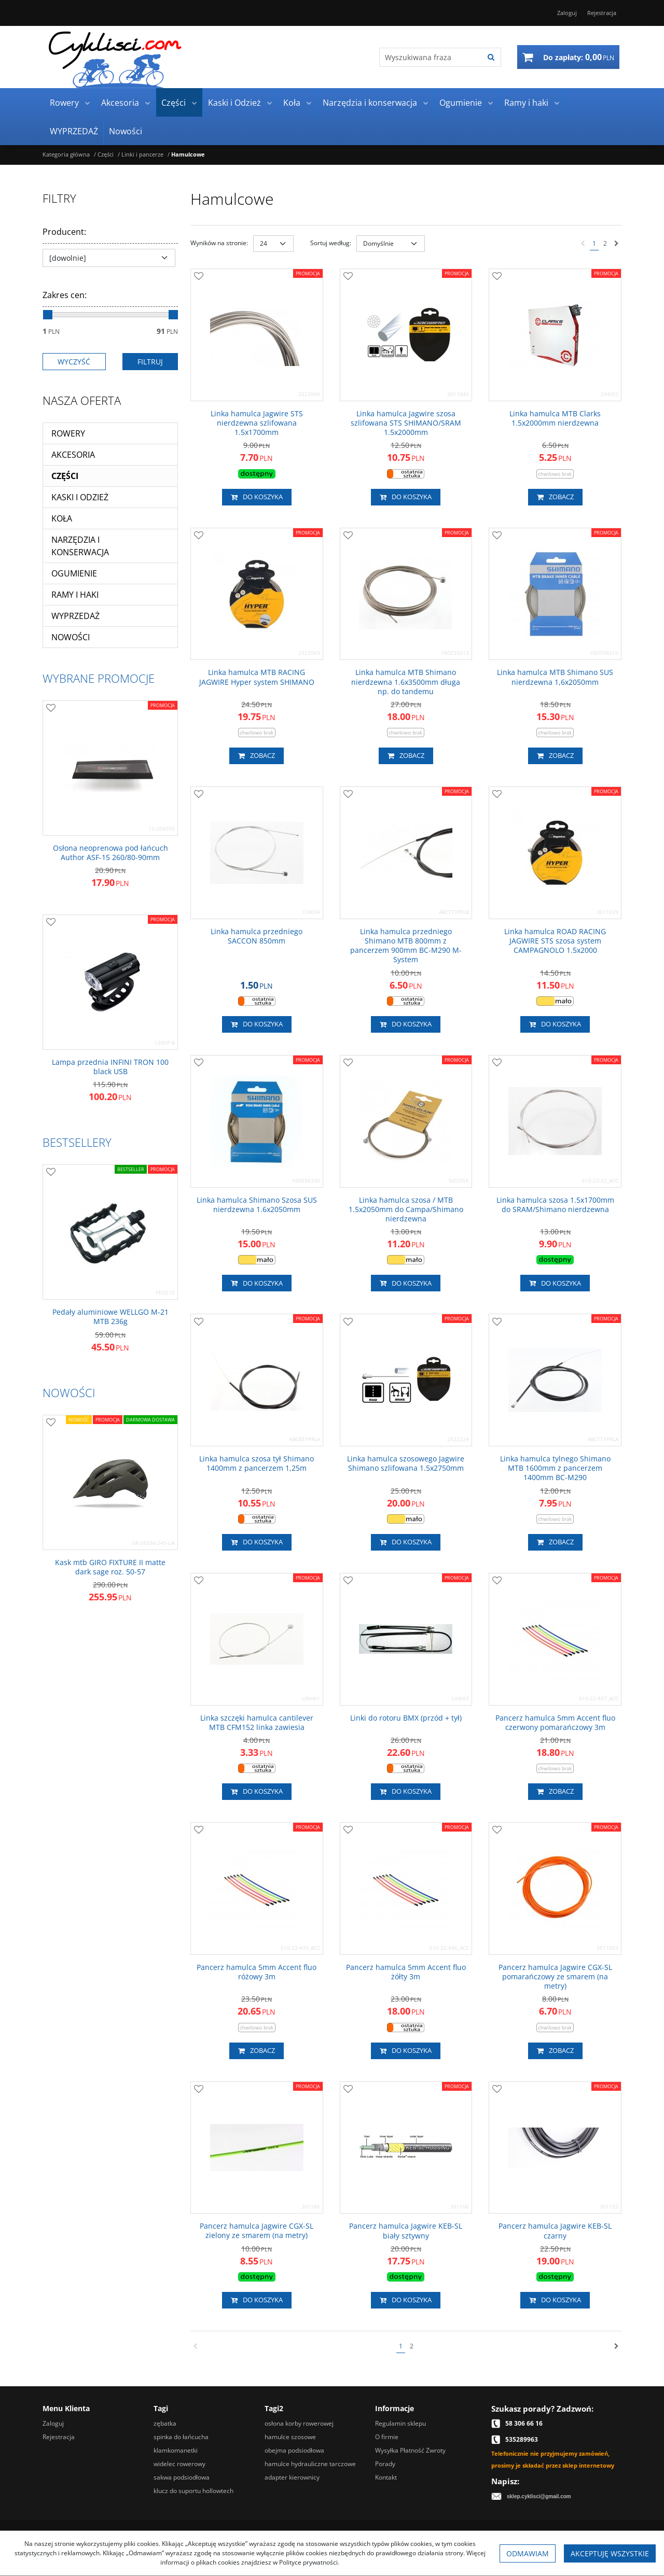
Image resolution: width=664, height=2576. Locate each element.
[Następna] (616, 243)
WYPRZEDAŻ (74, 131)
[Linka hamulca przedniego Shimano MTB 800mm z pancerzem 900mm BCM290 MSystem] (406, 946)
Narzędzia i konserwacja (370, 102)
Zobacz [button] (555, 497)
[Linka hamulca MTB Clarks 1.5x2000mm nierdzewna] (555, 418)
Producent (64, 232)
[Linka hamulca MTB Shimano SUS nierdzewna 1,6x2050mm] (555, 677)
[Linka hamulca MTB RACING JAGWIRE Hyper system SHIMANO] (257, 677)
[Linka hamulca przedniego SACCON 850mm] (257, 936)
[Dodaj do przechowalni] (198, 277)
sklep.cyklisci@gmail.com (539, 2496)
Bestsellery (77, 1142)
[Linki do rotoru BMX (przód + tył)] (406, 1718)
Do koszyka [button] (257, 497)
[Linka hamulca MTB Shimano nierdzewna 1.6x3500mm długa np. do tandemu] (406, 682)
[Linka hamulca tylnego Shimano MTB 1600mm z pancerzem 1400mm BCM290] (555, 1468)
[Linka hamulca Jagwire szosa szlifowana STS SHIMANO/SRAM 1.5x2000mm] (406, 423)
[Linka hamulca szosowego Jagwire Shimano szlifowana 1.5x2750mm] (406, 1463)
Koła (291, 102)
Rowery (64, 102)
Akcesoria (120, 102)
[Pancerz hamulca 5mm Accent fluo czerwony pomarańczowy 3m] (555, 1722)
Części (173, 102)
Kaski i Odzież (234, 102)
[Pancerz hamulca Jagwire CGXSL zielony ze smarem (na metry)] (257, 2230)
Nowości (125, 131)
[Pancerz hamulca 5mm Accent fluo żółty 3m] (406, 1972)
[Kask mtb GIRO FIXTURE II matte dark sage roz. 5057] (110, 1567)
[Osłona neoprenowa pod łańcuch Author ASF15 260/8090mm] (110, 852)
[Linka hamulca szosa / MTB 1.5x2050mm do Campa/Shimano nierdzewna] (406, 1209)
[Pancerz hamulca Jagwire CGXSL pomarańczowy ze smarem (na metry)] (555, 1977)
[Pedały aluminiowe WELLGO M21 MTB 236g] (110, 1316)
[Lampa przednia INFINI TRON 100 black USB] (110, 1067)
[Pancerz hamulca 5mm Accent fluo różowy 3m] (257, 1972)
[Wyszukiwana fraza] (430, 57)
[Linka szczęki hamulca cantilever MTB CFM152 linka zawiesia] (257, 1722)
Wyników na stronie (219, 242)
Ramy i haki (526, 102)
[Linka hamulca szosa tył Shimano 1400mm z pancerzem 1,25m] (257, 1463)
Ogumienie (460, 102)
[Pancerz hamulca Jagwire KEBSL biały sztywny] (406, 2230)
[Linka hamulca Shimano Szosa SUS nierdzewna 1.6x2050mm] (257, 1204)
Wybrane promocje (99, 678)
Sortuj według (330, 242)
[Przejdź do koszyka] (578, 57)
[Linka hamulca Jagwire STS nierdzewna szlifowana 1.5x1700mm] (257, 423)
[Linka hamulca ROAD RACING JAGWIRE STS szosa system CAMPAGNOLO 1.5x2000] (555, 941)
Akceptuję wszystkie (610, 2553)
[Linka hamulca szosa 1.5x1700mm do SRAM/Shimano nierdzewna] (555, 1204)
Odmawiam (527, 2553)
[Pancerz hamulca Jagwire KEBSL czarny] (555, 2230)
